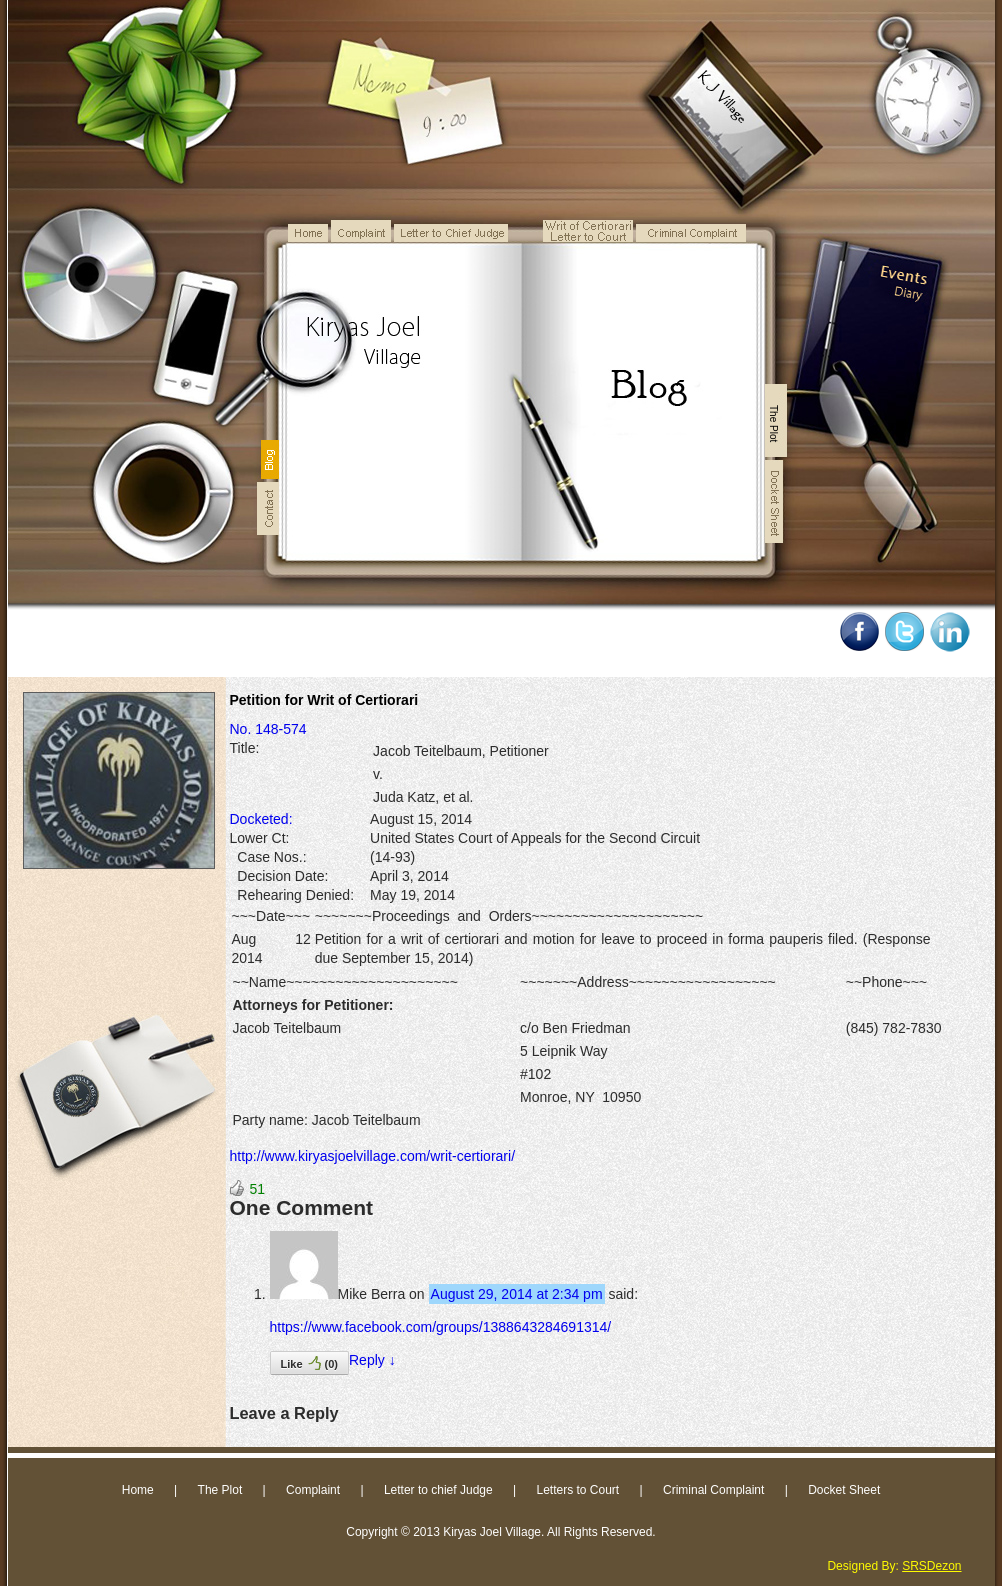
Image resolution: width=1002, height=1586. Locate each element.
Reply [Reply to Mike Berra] (372, 1360)
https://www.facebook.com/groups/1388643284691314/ (441, 1327)
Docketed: (261, 819)
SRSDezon (931, 1566)
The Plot (220, 1490)
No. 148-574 (268, 729)
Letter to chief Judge (438, 1490)
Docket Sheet (844, 1490)
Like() (309, 1363)
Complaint (313, 1490)
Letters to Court (577, 1490)
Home (138, 1490)
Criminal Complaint (713, 1490)
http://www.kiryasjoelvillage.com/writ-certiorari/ (373, 1156)
